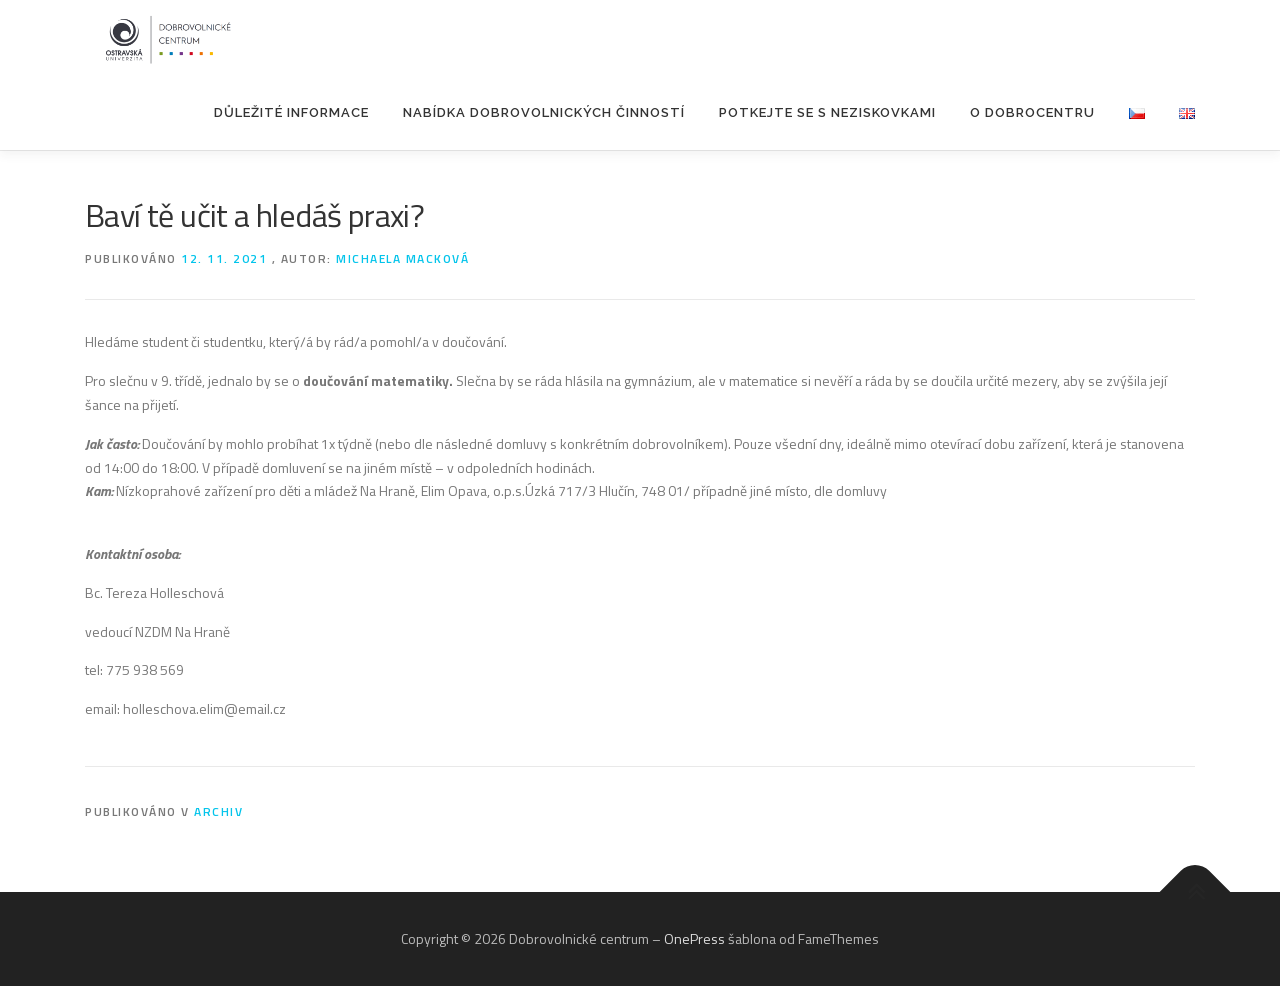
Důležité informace (291, 112)
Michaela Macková (402, 258)
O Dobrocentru (1032, 112)
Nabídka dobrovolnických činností (544, 112)
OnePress (694, 938)
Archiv (218, 811)
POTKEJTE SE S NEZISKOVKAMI (827, 112)
